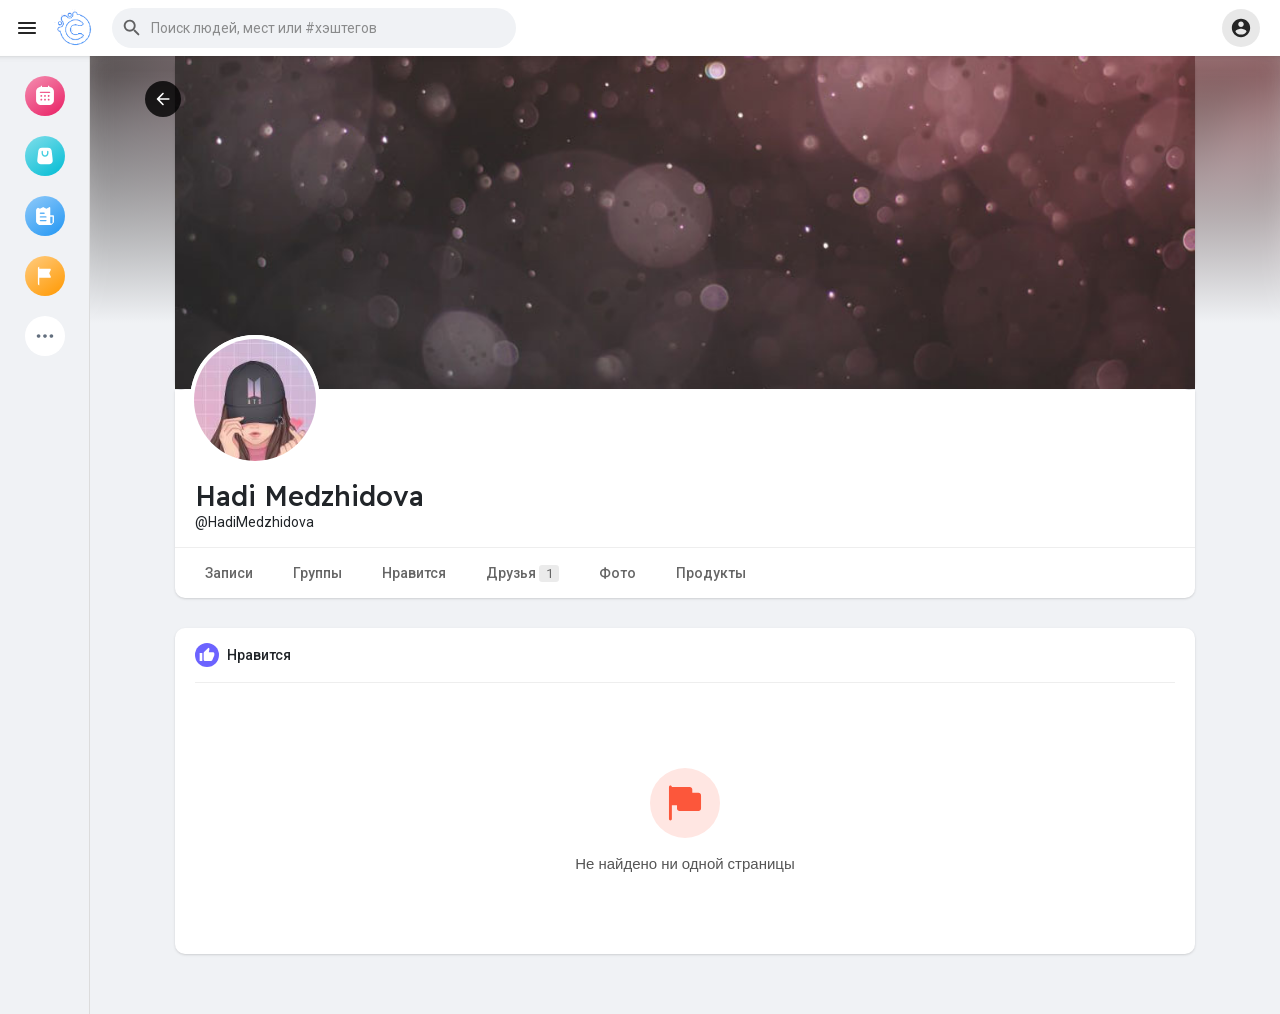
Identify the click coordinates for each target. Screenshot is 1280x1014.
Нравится (414, 573)
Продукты (711, 573)
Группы (317, 573)
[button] (314, 28)
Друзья (522, 573)
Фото (617, 573)
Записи (229, 573)
